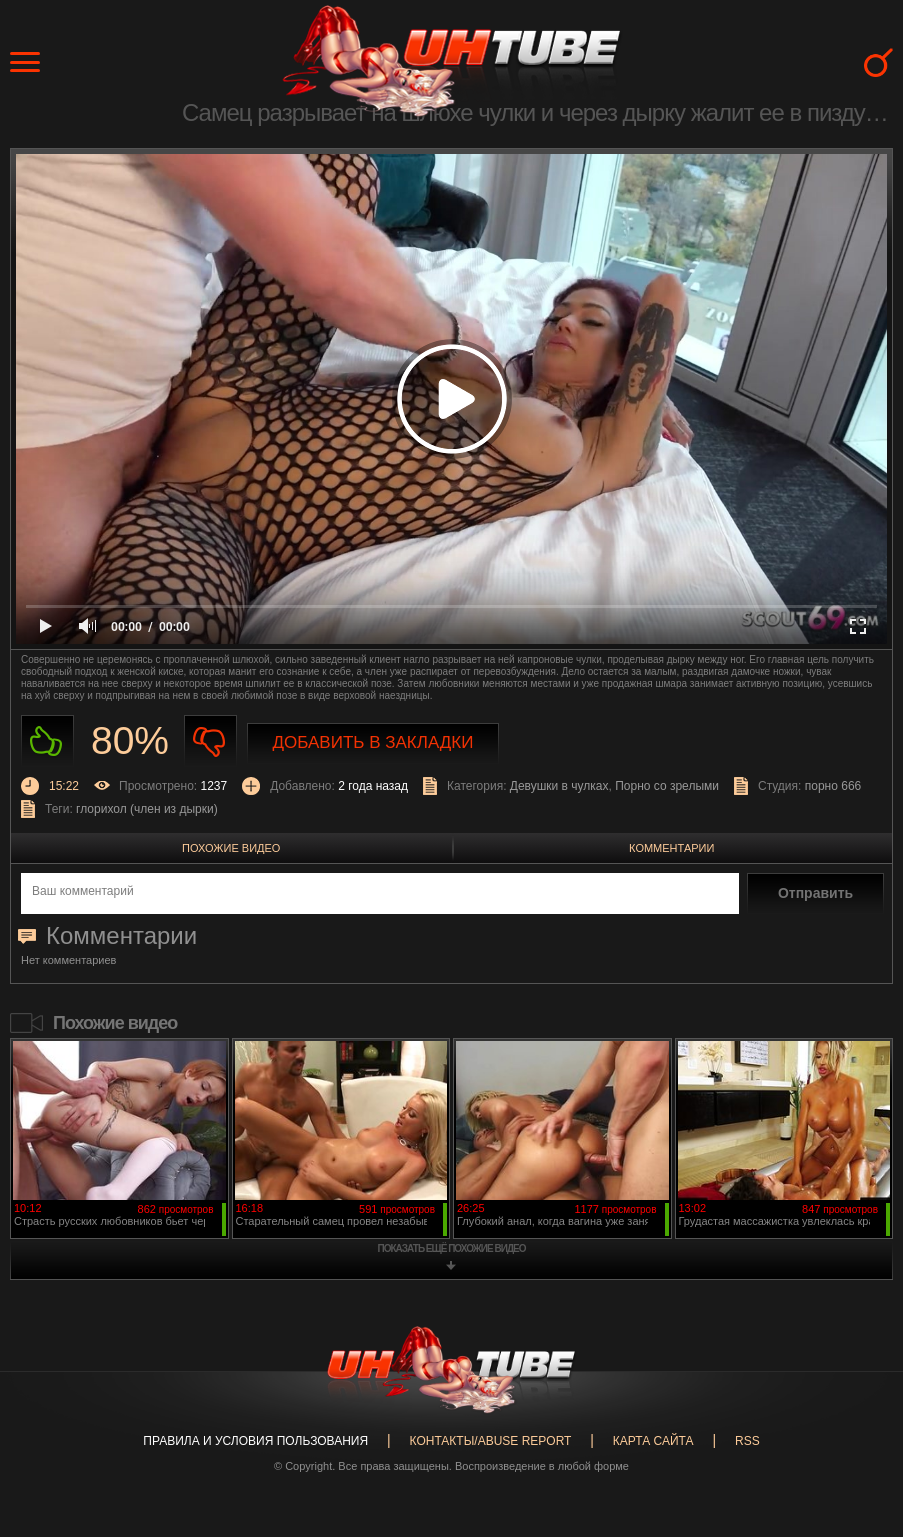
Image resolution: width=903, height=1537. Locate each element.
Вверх (858, 1449)
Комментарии (671, 848)
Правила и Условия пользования (255, 1441)
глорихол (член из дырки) (147, 809)
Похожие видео (231, 848)
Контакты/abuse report (491, 1441)
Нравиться (47, 741)
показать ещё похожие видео (452, 1248)
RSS (747, 1441)
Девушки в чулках (559, 786)
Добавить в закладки (373, 742)
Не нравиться (210, 741)
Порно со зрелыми (667, 786)
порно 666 (833, 786)
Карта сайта (653, 1441)
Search (878, 62)
